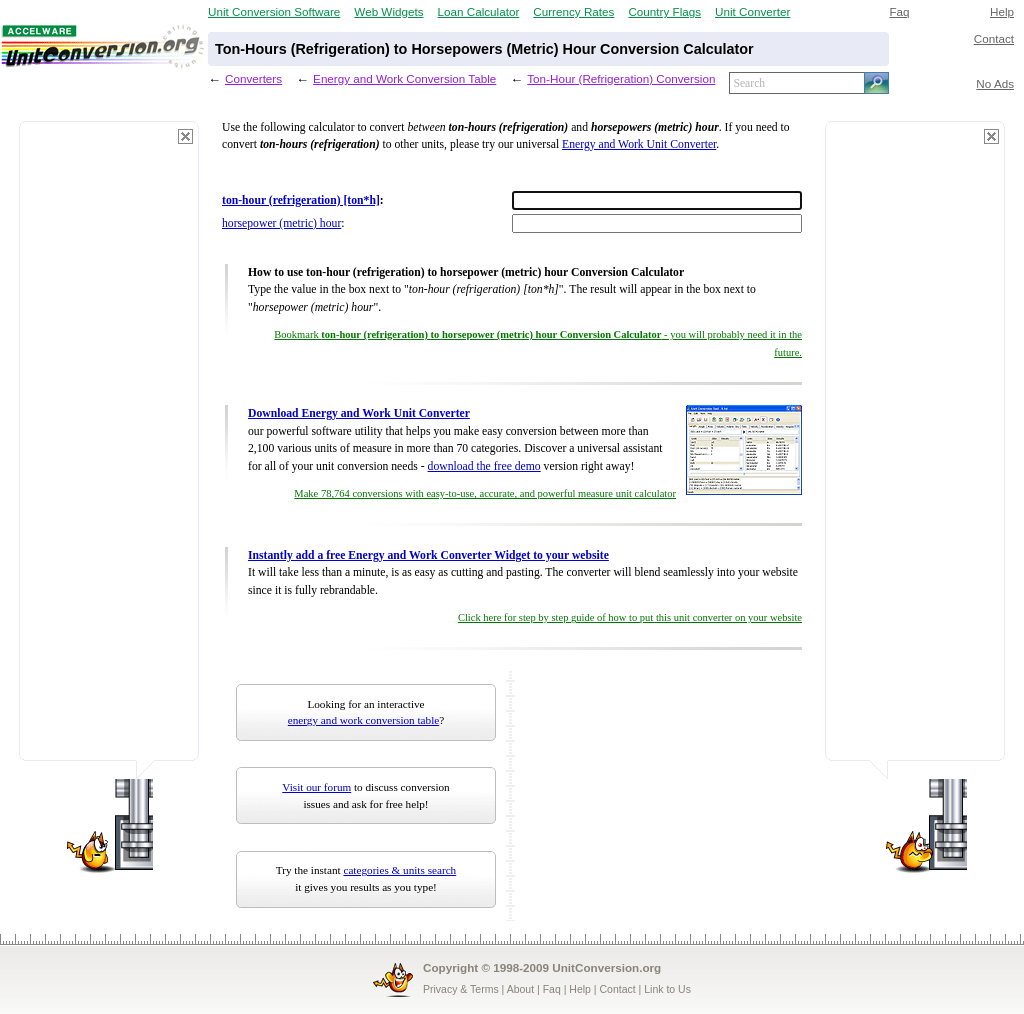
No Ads (995, 83)
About (520, 989)
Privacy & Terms (461, 989)
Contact (994, 38)
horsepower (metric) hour (281, 223)
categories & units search (399, 870)
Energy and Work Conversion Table (404, 78)
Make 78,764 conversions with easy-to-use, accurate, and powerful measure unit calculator (485, 493)
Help (1002, 11)
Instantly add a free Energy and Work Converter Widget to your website (428, 555)
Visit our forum (316, 787)
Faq (899, 11)
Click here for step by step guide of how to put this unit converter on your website (630, 617)
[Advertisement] (109, 450)
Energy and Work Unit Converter (639, 144)
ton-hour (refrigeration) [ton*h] (301, 200)
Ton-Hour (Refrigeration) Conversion (621, 78)
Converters (253, 78)
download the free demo (484, 466)
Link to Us (667, 989)
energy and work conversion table (363, 720)
